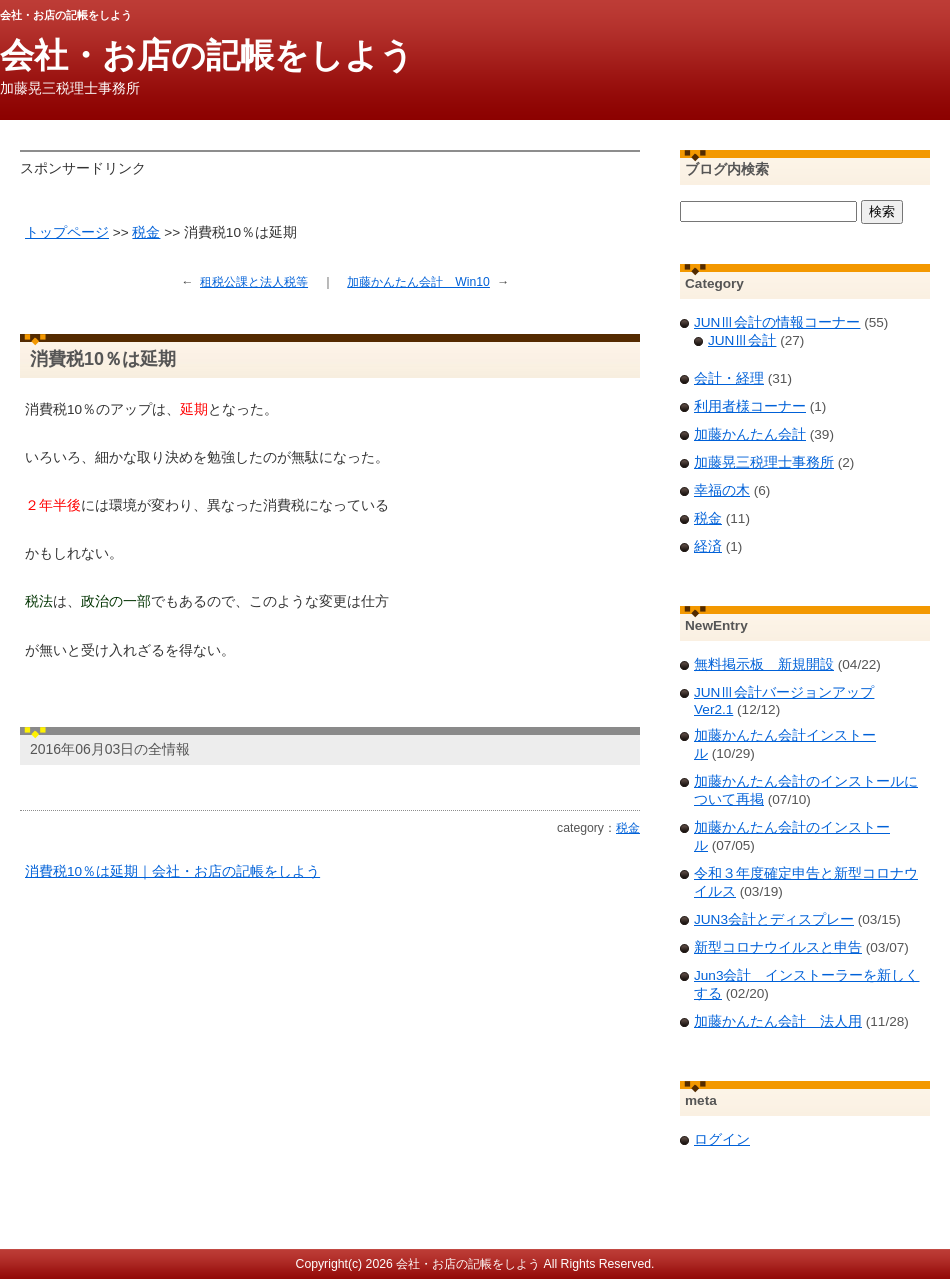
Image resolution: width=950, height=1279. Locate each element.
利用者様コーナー (750, 406)
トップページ (67, 232)
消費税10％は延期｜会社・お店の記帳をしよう (172, 871)
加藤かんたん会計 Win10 (418, 282)
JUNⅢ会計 (742, 340)
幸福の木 (722, 490)
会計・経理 (729, 378)
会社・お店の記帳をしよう (207, 55)
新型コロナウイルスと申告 (778, 947)
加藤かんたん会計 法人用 (778, 1021)
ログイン (722, 1139)
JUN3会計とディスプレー (774, 919)
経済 (708, 546)
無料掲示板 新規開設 (764, 664)
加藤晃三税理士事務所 (764, 462)
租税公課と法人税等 (254, 282)
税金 (146, 232)
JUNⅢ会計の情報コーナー (777, 322)
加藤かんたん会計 (750, 434)
